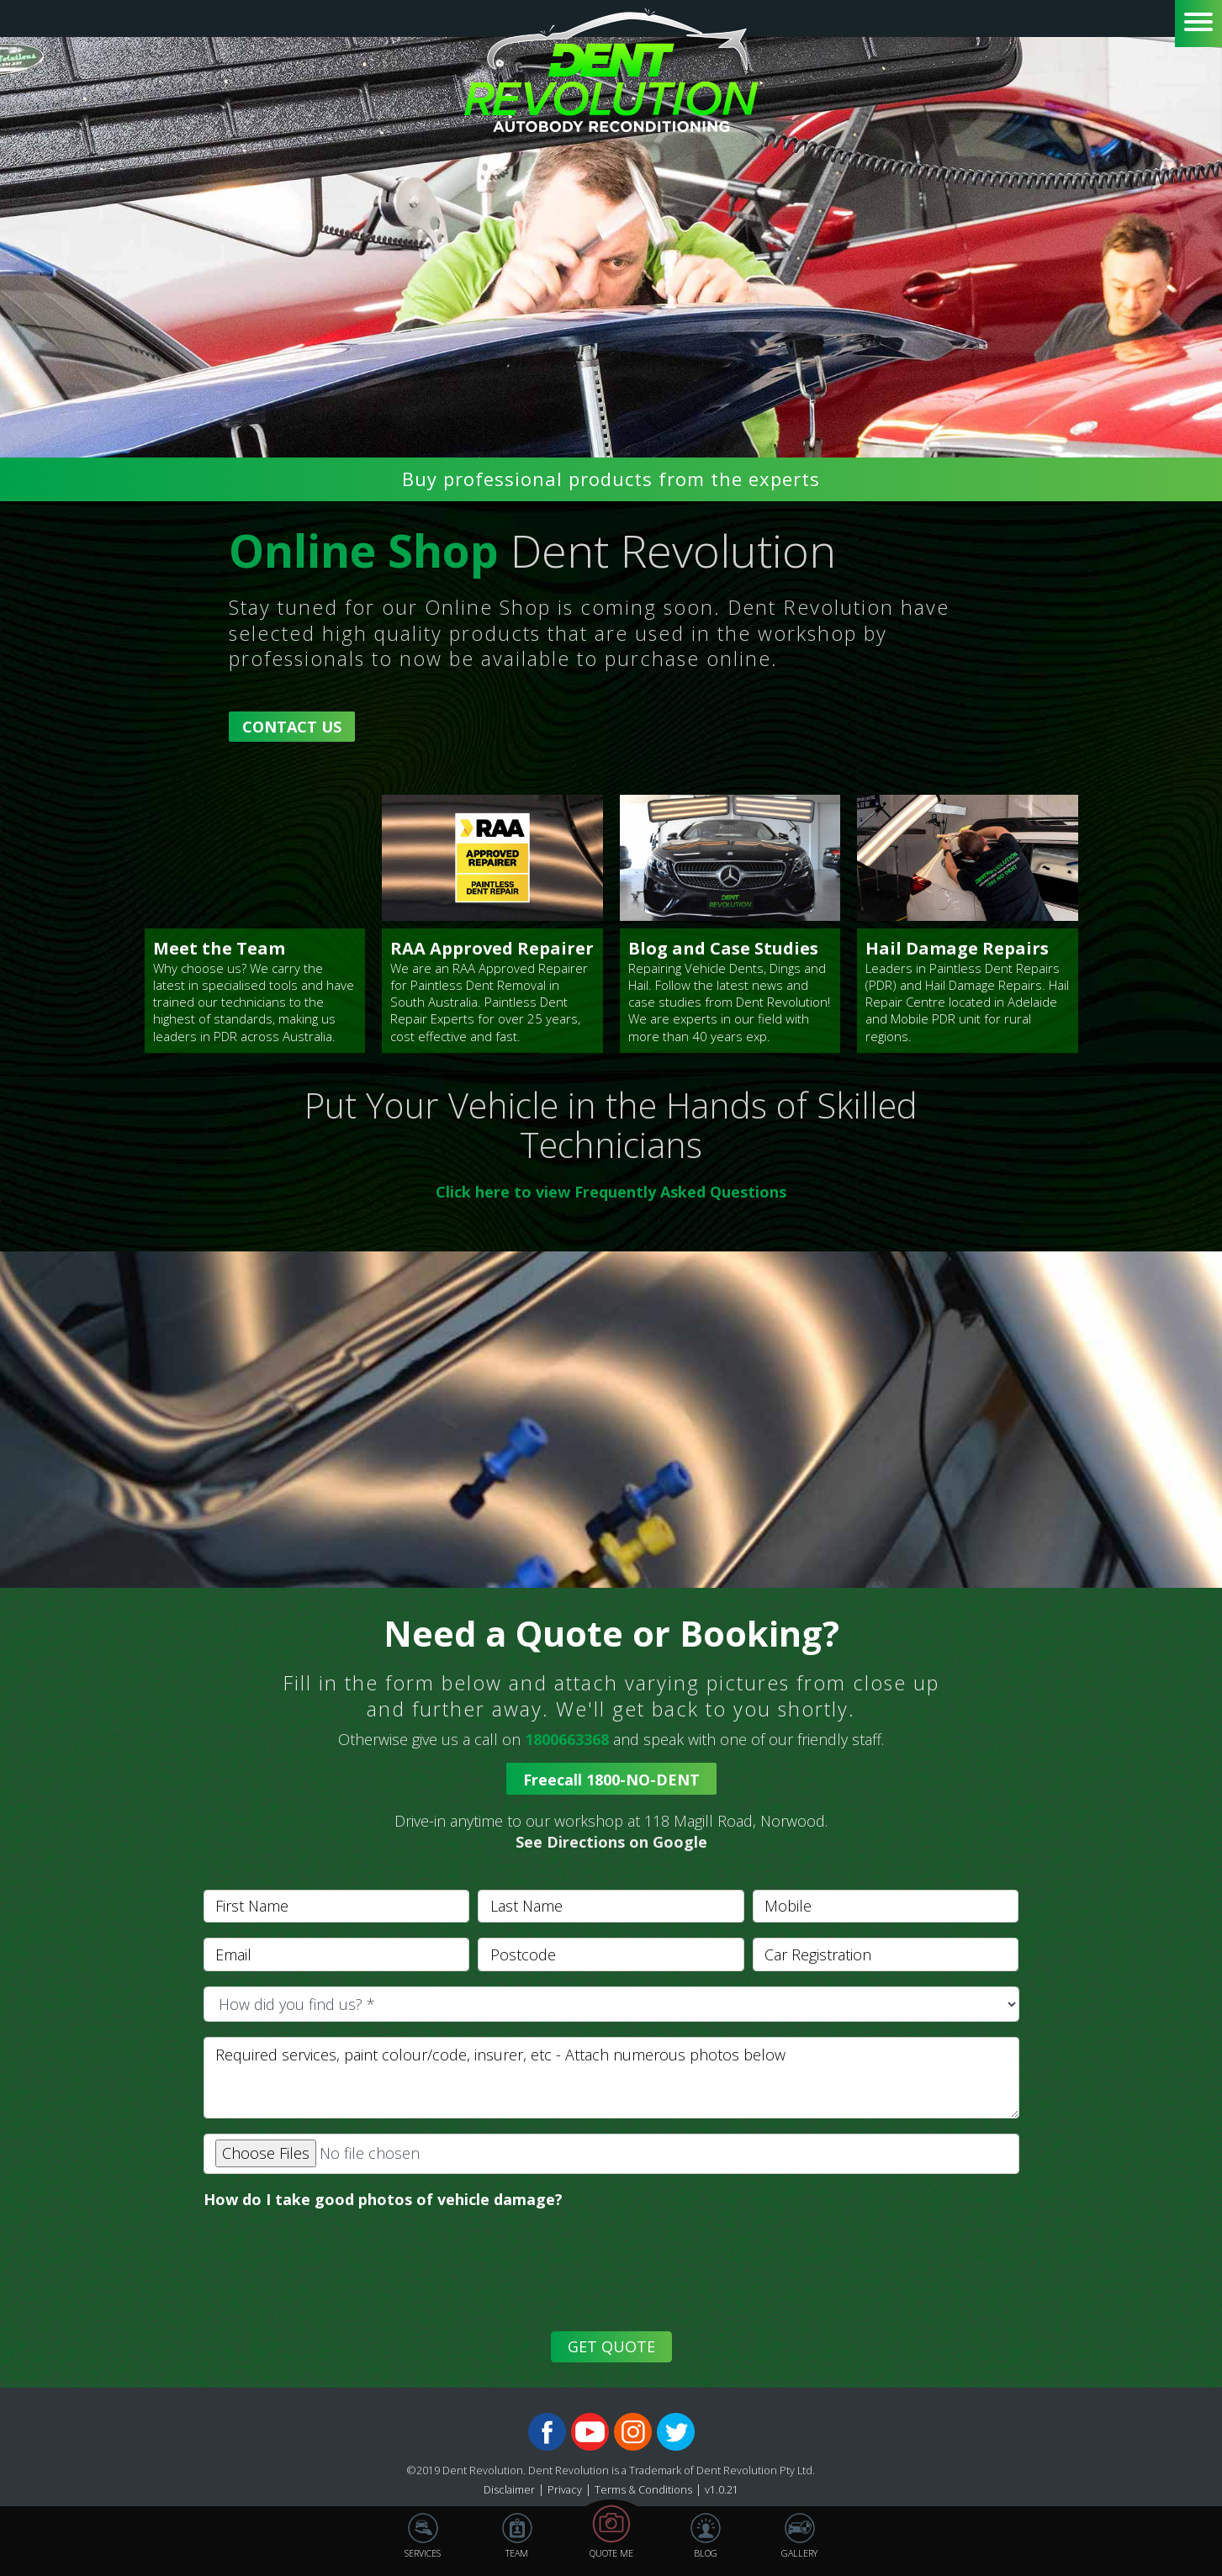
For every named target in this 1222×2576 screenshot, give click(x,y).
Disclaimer (509, 2490)
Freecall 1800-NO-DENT (611, 1779)
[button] (611, 1832)
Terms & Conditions (643, 2490)
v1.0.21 (721, 2490)
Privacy (565, 2490)
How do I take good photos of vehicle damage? (383, 2199)
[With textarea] (611, 2077)
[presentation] (327, 2281)
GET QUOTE (611, 2346)
